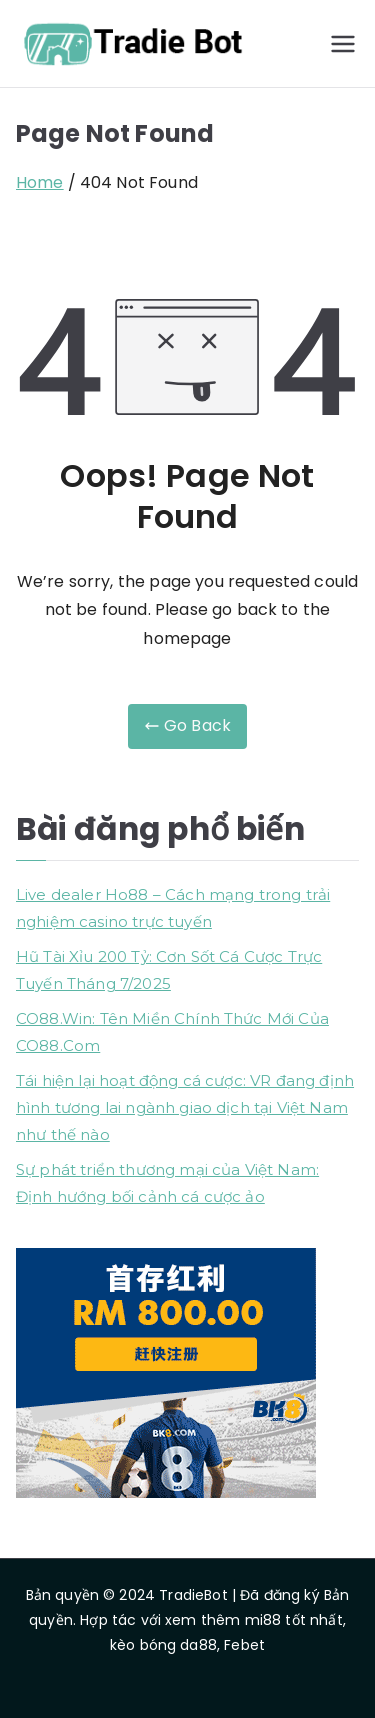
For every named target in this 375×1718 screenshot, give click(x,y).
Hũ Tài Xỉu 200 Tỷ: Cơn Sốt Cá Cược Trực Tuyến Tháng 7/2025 (169, 970)
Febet (244, 1645)
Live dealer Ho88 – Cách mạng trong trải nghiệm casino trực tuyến (173, 908)
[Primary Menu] (343, 44)
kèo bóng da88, (165, 1645)
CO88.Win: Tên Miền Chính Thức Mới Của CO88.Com (172, 1032)
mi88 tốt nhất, (295, 1620)
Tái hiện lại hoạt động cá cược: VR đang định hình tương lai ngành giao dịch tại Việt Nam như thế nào (185, 1107)
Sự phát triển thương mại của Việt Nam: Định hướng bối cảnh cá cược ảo (167, 1183)
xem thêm (202, 1620)
